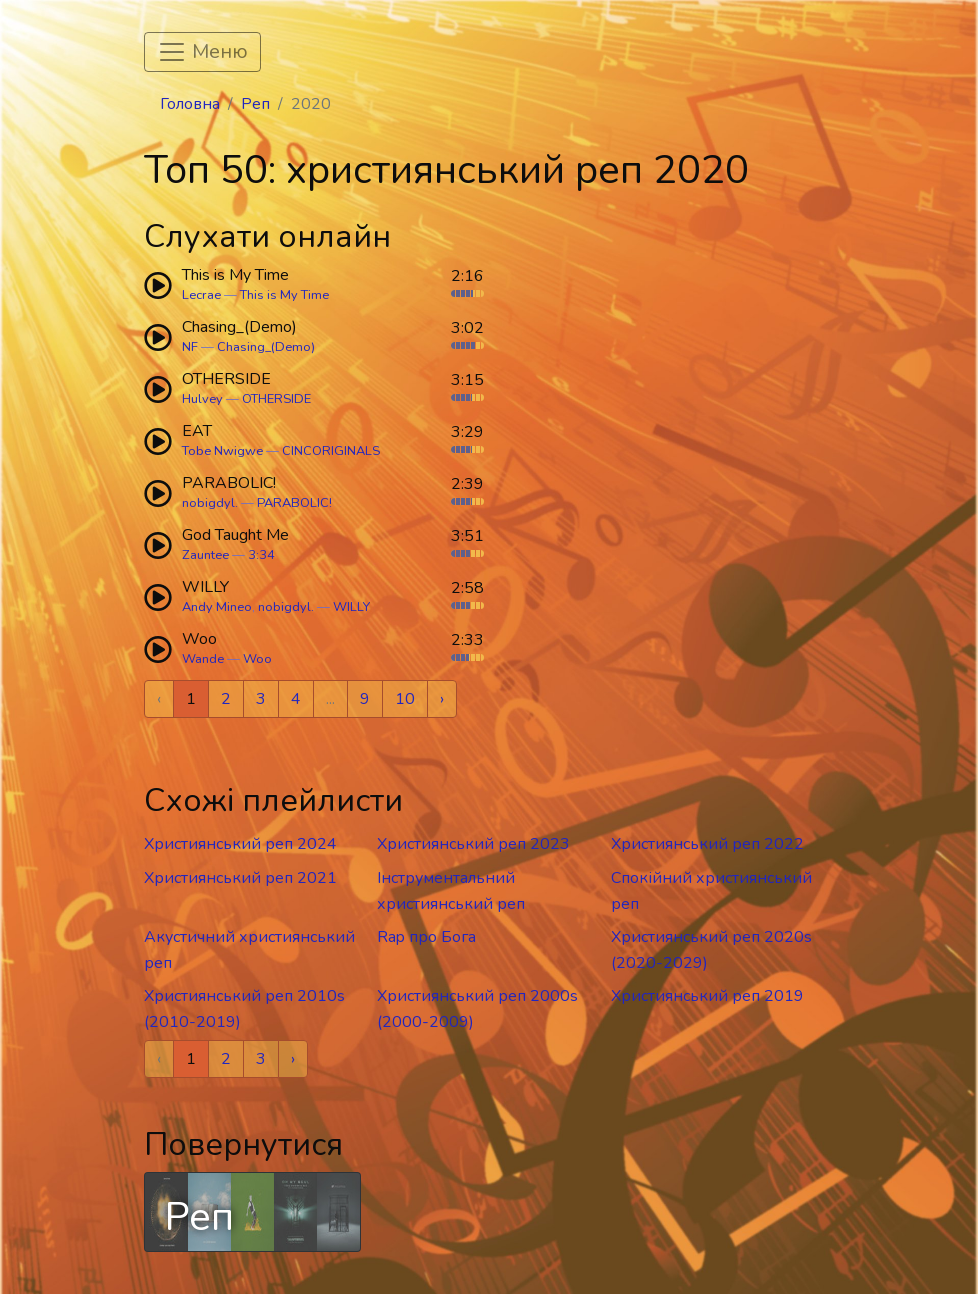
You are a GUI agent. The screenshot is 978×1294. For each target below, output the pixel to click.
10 (405, 699)
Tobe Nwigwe (222, 451)
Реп (255, 104)
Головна (190, 104)
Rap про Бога (426, 937)
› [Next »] (442, 699)
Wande (203, 659)
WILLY (351, 607)
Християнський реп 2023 (473, 844)
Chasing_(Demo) (266, 347)
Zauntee (205, 555)
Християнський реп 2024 (240, 844)
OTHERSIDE (276, 399)
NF (190, 347)
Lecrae (201, 295)
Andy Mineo (217, 607)
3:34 (261, 555)
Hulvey (202, 399)
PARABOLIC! (294, 503)
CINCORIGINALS (331, 451)
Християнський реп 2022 (707, 844)
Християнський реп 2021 (240, 878)
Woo (257, 659)
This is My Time (284, 295)
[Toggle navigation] (202, 52)
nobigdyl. (210, 503)
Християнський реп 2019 (707, 996)
